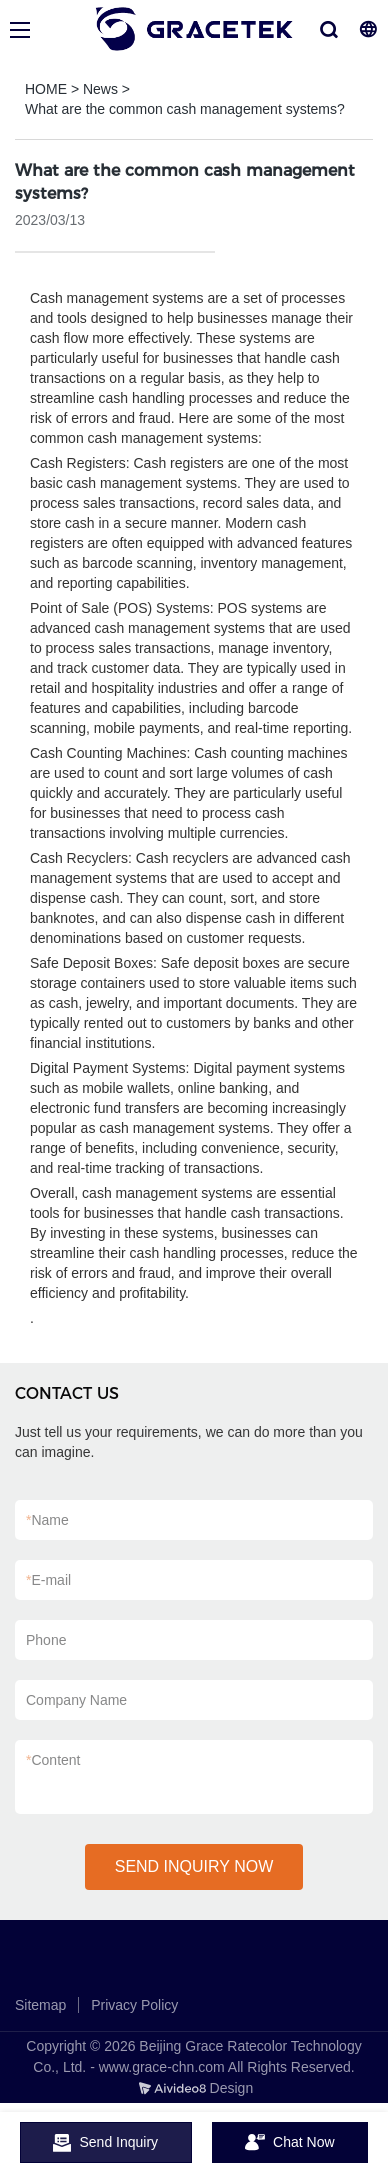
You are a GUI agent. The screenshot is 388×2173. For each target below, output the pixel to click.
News (100, 89)
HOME (46, 89)
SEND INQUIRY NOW (194, 1866)
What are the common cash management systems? (185, 109)
